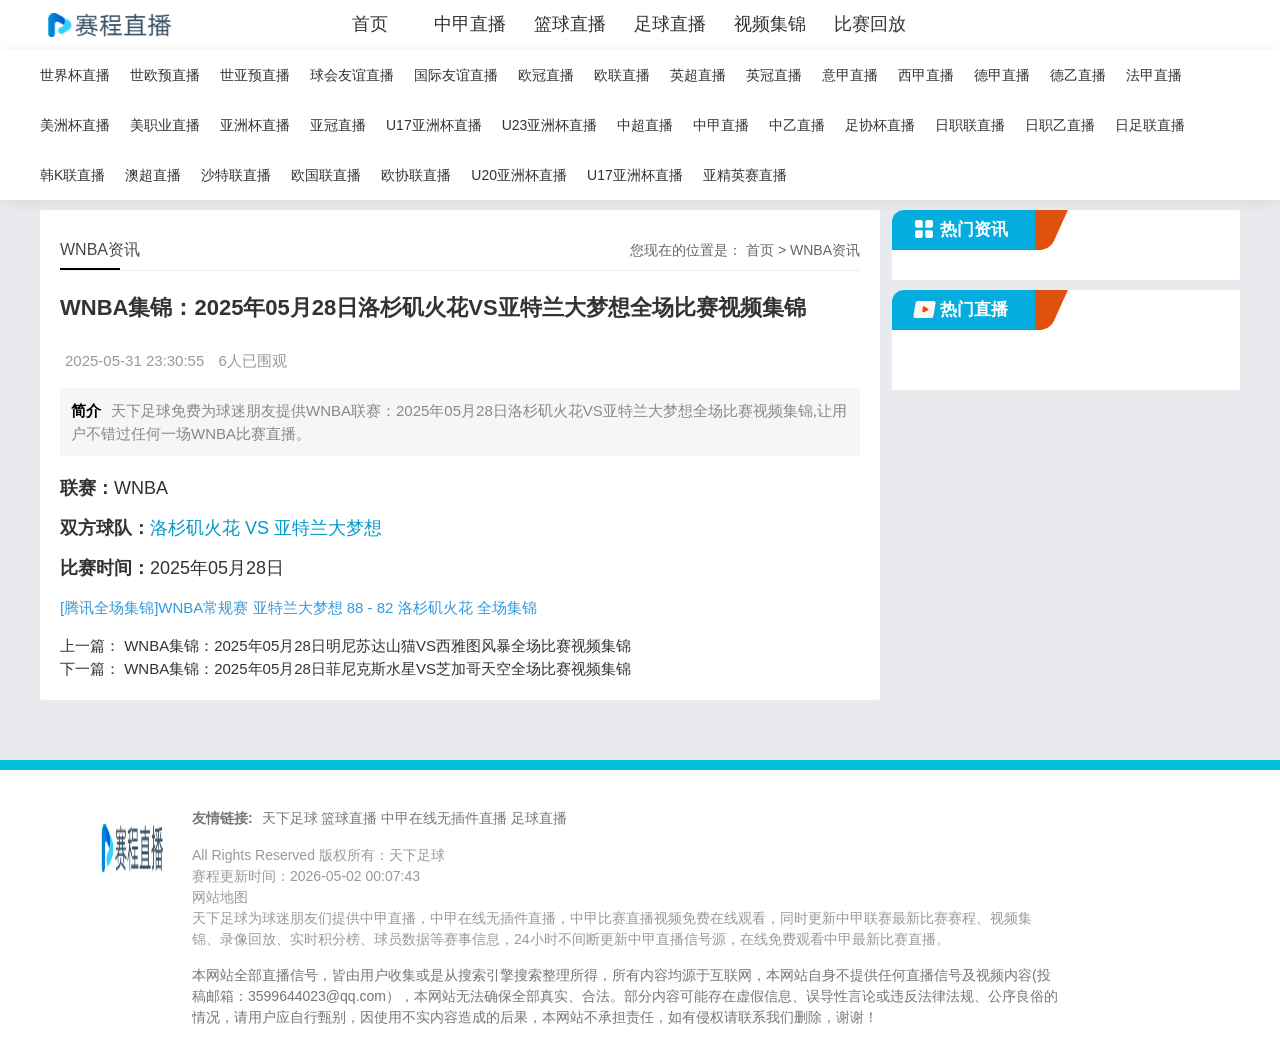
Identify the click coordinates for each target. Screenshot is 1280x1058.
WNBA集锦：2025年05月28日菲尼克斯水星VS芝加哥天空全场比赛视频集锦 (377, 668)
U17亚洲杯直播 (434, 125)
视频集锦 (770, 24)
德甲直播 (1002, 75)
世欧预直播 (165, 75)
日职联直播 (970, 125)
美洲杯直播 (75, 125)
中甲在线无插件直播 (444, 818)
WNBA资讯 (825, 250)
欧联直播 (622, 75)
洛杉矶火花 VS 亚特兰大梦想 (266, 528)
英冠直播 (774, 75)
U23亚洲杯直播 (550, 125)
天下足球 (290, 818)
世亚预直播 (255, 75)
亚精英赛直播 (745, 175)
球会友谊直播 (352, 75)
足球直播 (670, 24)
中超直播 (645, 125)
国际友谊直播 (456, 75)
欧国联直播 (326, 175)
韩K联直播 (72, 175)
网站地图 (220, 897)
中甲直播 (470, 24)
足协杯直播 (880, 125)
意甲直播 (850, 75)
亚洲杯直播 (255, 125)
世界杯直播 (75, 75)
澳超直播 (153, 175)
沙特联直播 (236, 175)
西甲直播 (926, 75)
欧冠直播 (546, 75)
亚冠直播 (338, 125)
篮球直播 (570, 24)
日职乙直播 (1060, 125)
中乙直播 (797, 125)
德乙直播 (1078, 75)
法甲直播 (1154, 75)
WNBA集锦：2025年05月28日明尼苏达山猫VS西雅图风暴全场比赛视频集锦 (377, 645)
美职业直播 (165, 125)
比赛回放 (870, 24)
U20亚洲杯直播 (519, 175)
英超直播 (698, 75)
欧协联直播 (416, 175)
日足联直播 (1150, 125)
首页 (370, 24)
